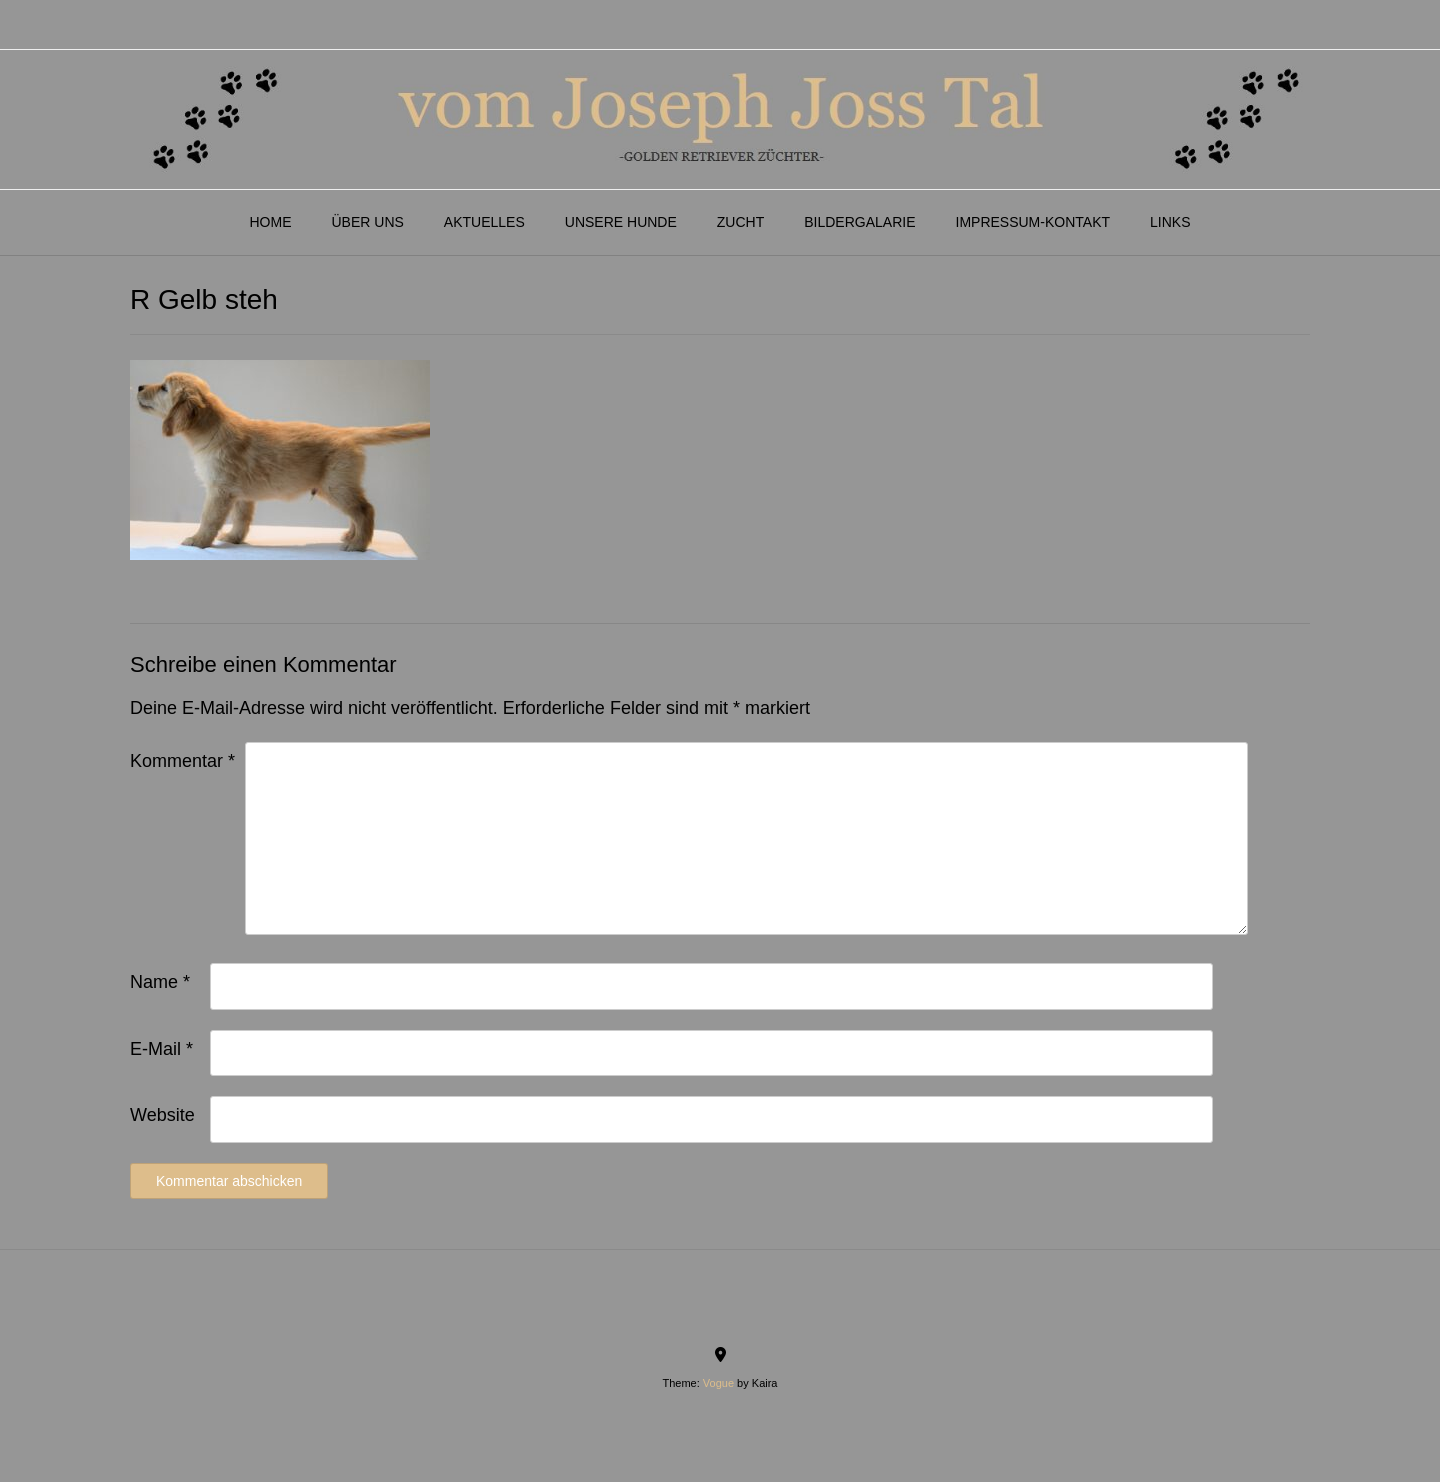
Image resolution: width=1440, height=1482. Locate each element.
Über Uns (367, 222)
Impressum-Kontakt (1033, 222)
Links (1170, 222)
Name (160, 982)
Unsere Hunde (621, 222)
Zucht (740, 222)
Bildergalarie (859, 222)
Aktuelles (484, 222)
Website (162, 1115)
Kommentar (182, 761)
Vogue (718, 1383)
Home (270, 222)
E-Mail (161, 1049)
